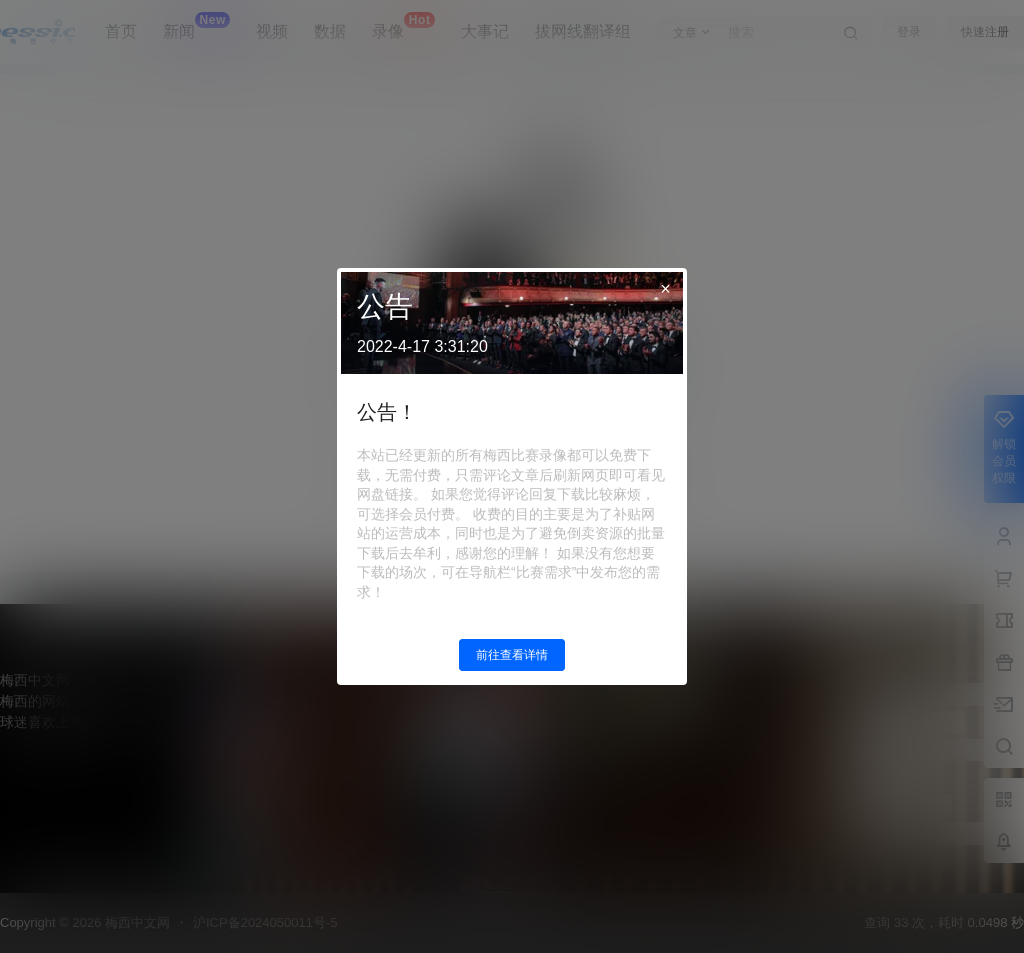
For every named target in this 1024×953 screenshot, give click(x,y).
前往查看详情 (512, 655)
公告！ (387, 412)
